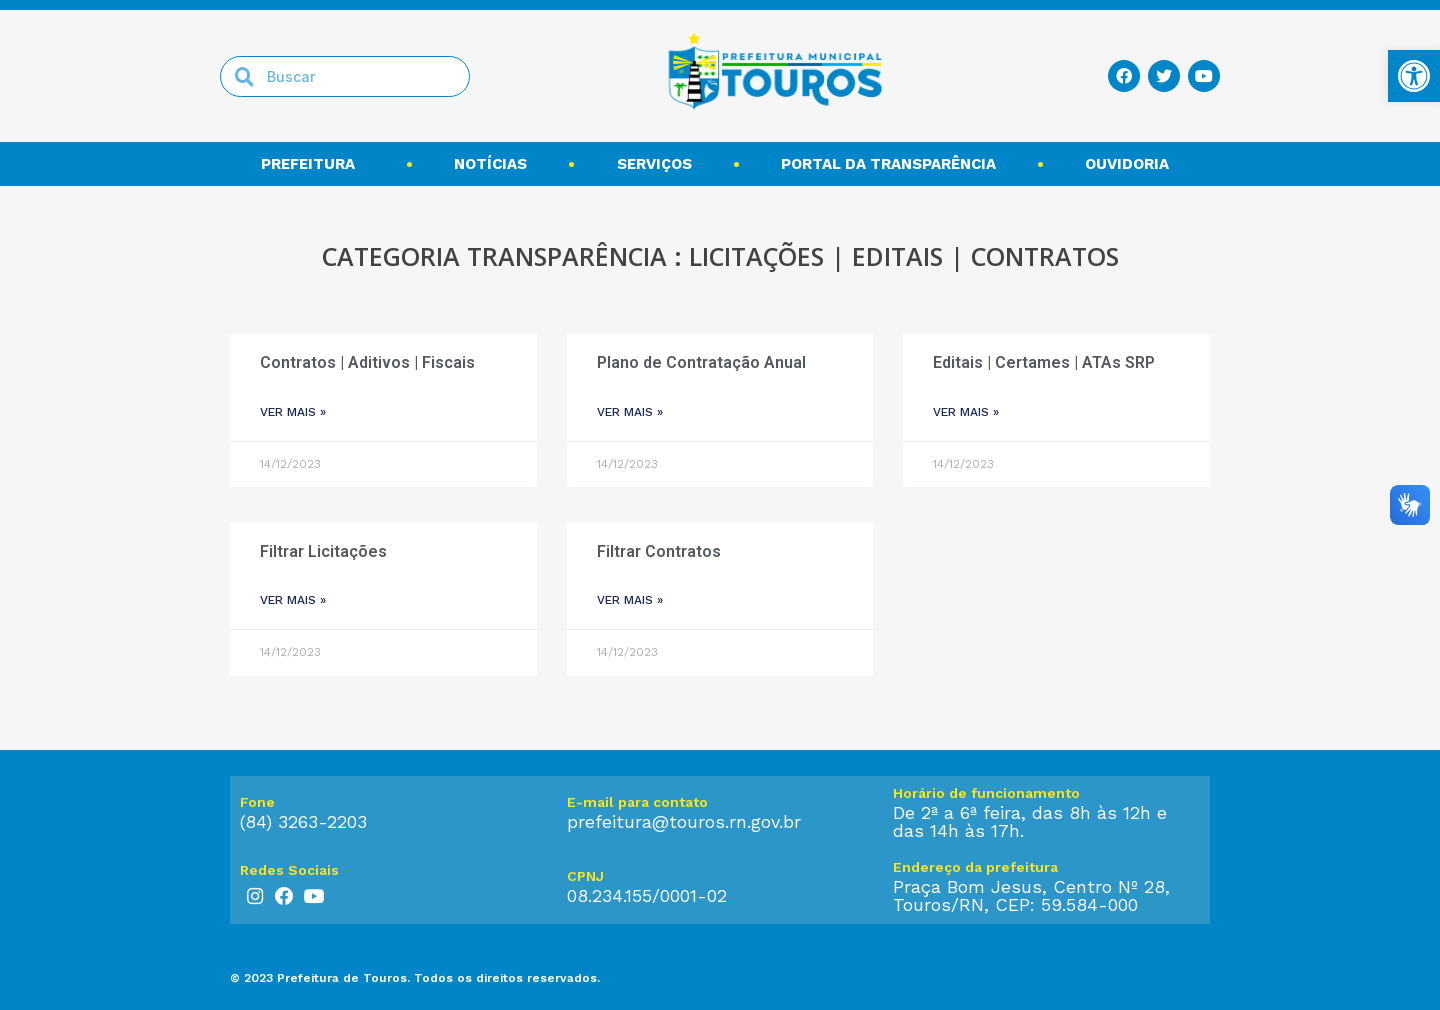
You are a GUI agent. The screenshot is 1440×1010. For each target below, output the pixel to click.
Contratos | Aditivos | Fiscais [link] (367, 362)
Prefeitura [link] (313, 164)
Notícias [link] (490, 164)
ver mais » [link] (293, 412)
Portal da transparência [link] (888, 164)
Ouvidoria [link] (1132, 164)
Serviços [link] (654, 164)
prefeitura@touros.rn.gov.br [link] (684, 821)
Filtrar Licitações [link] (323, 551)
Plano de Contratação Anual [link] (701, 362)
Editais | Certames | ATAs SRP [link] (1044, 362)
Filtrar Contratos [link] (659, 551)
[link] (1414, 76)
